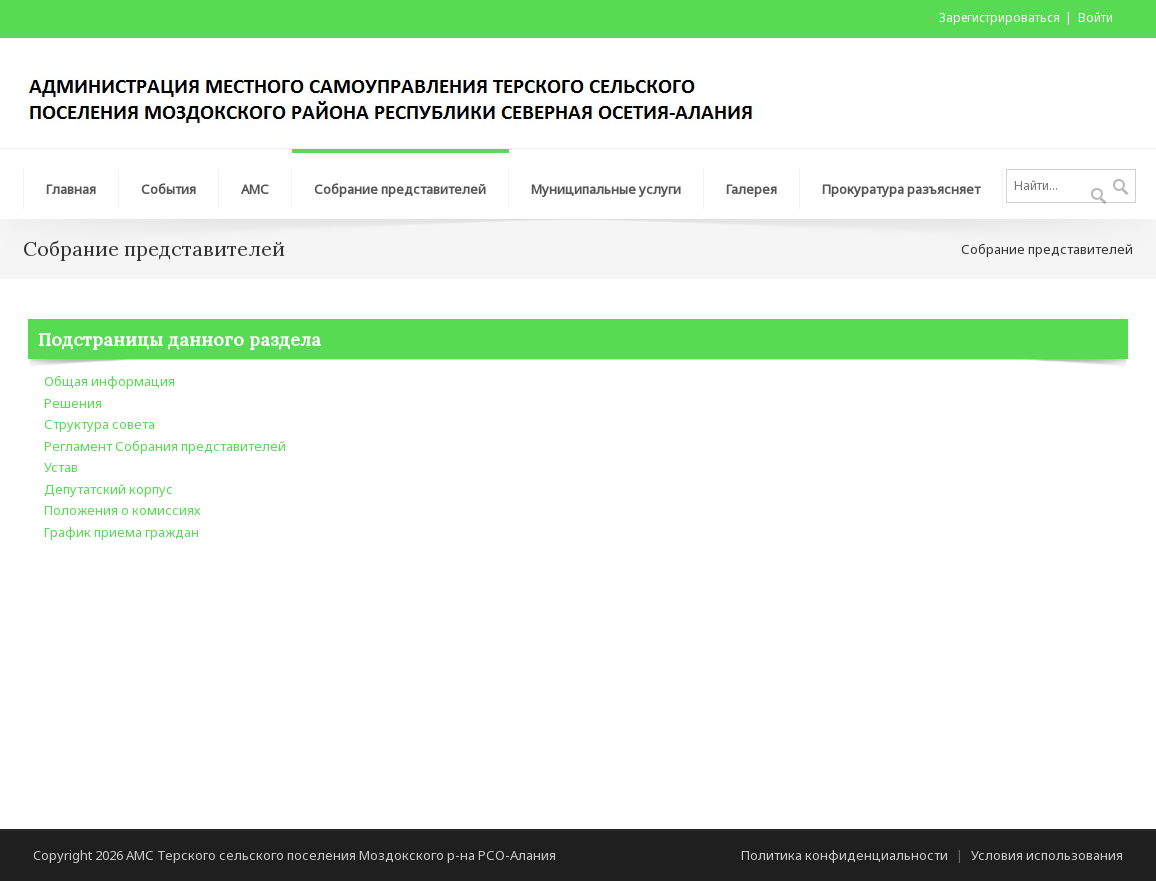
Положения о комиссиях (122, 510)
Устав (61, 467)
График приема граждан (121, 532)
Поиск (1120, 188)
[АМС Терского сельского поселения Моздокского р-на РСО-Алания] (402, 91)
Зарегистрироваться (999, 17)
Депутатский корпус (108, 489)
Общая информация (109, 381)
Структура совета (99, 424)
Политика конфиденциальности (844, 855)
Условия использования (1047, 855)
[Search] (1071, 186)
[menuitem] (71, 184)
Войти (1095, 17)
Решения (73, 403)
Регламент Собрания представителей (165, 446)
